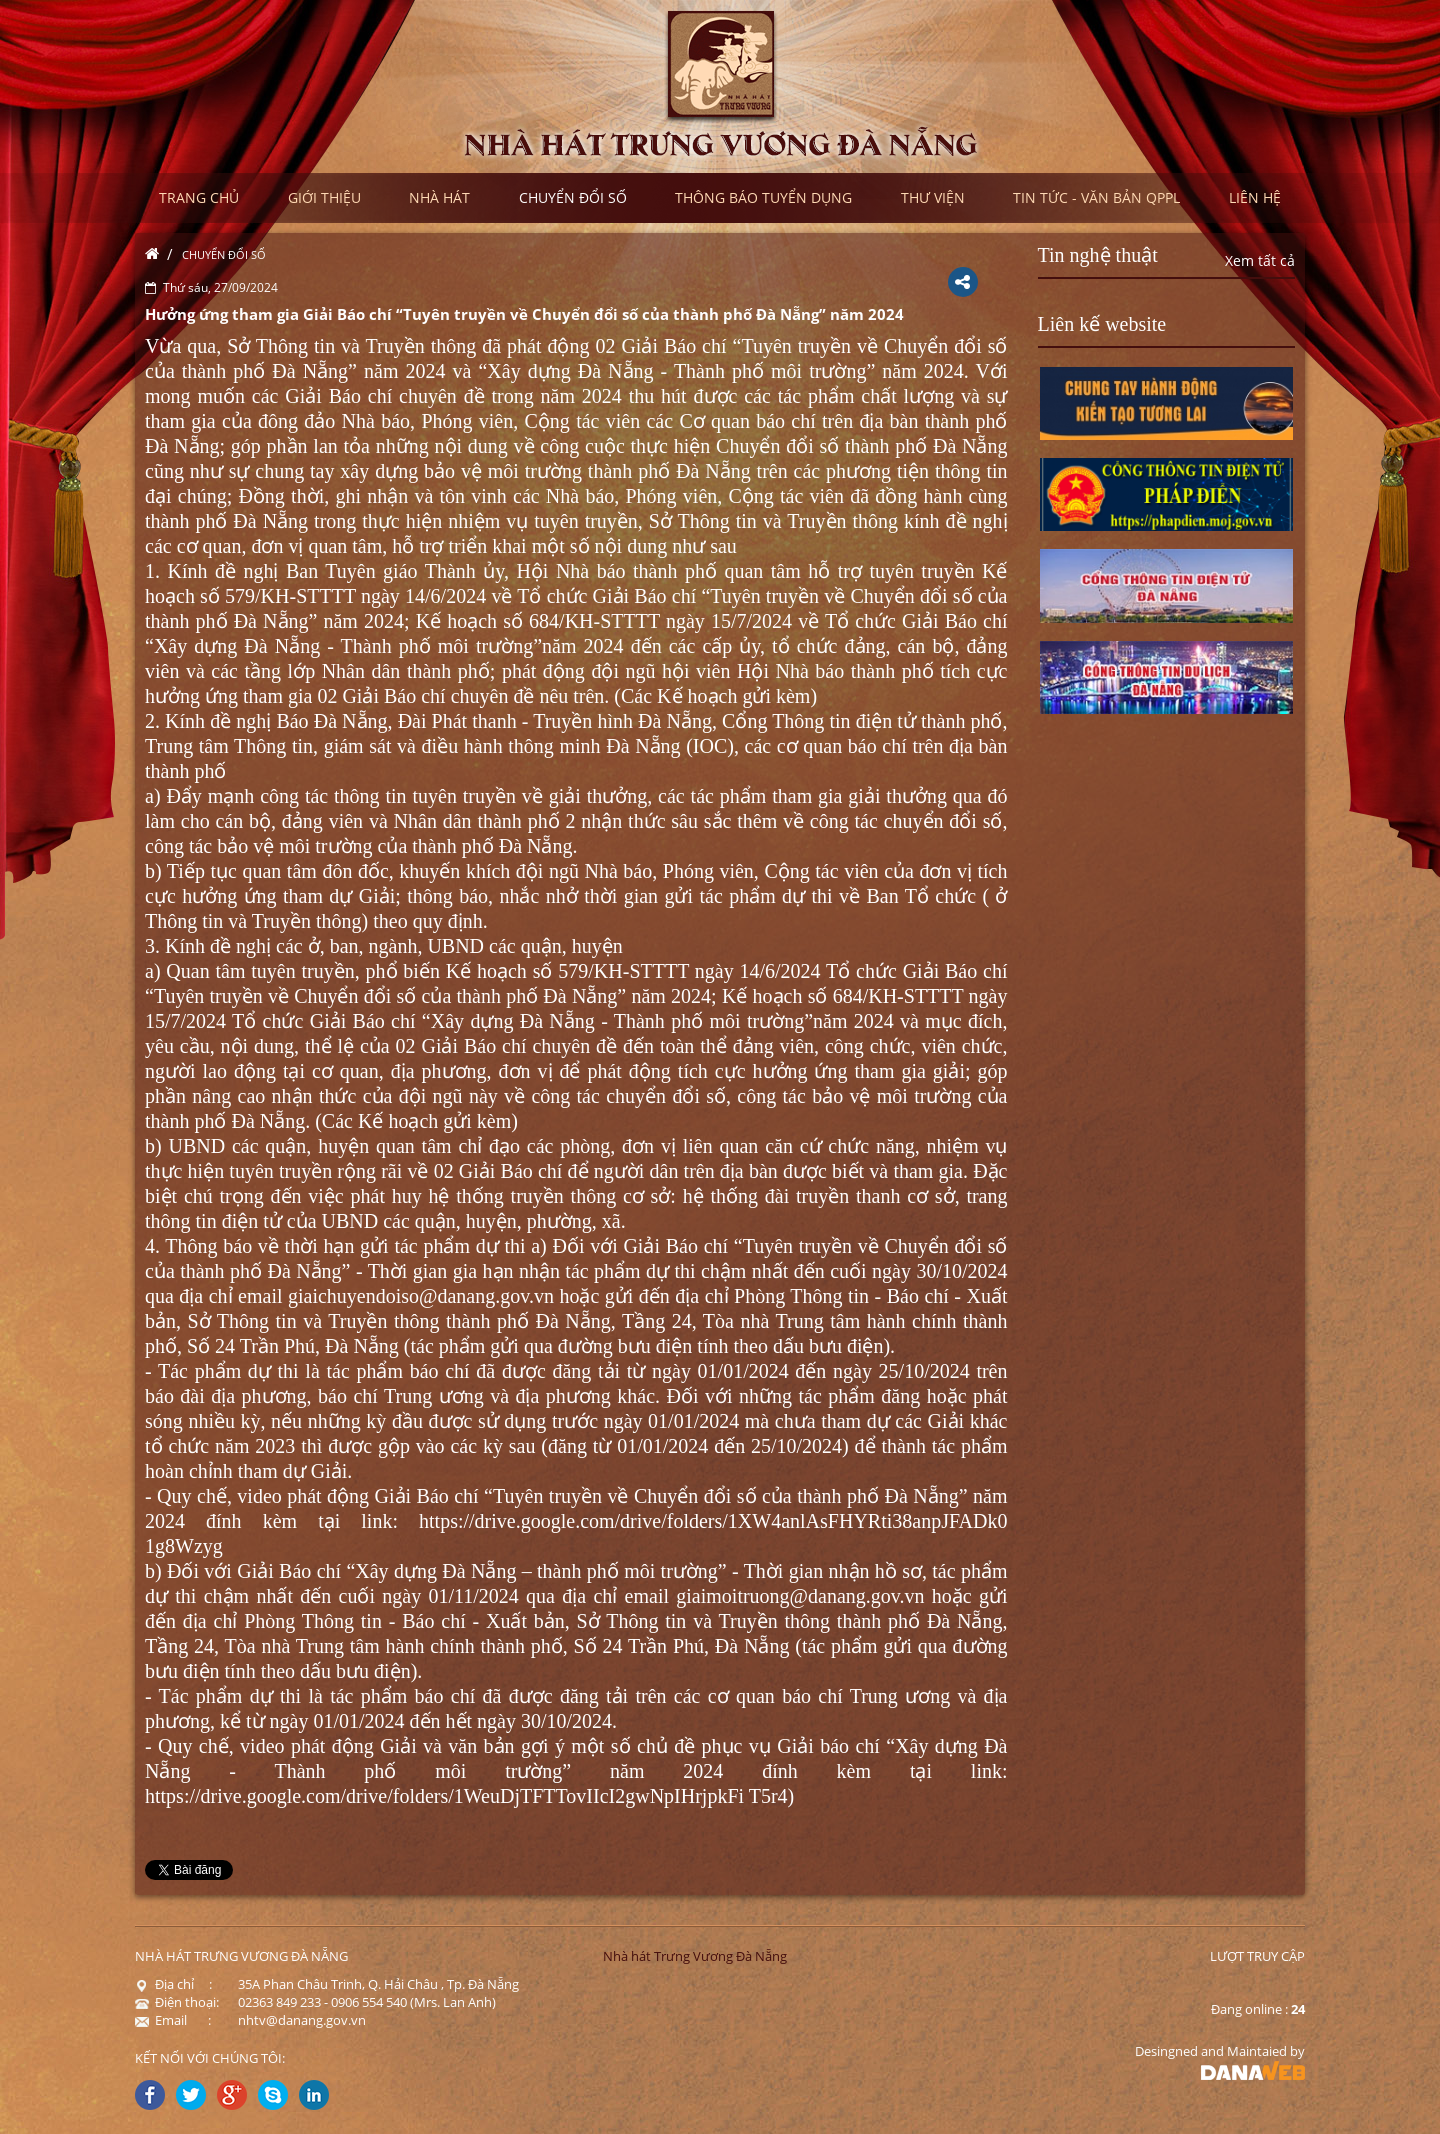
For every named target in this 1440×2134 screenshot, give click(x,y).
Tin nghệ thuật (1098, 255)
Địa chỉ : (173, 1984)
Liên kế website (1102, 324)
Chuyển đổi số (224, 254)
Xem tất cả (1260, 260)
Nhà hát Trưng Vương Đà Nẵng (695, 1956)
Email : (173, 2020)
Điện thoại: (177, 2002)
